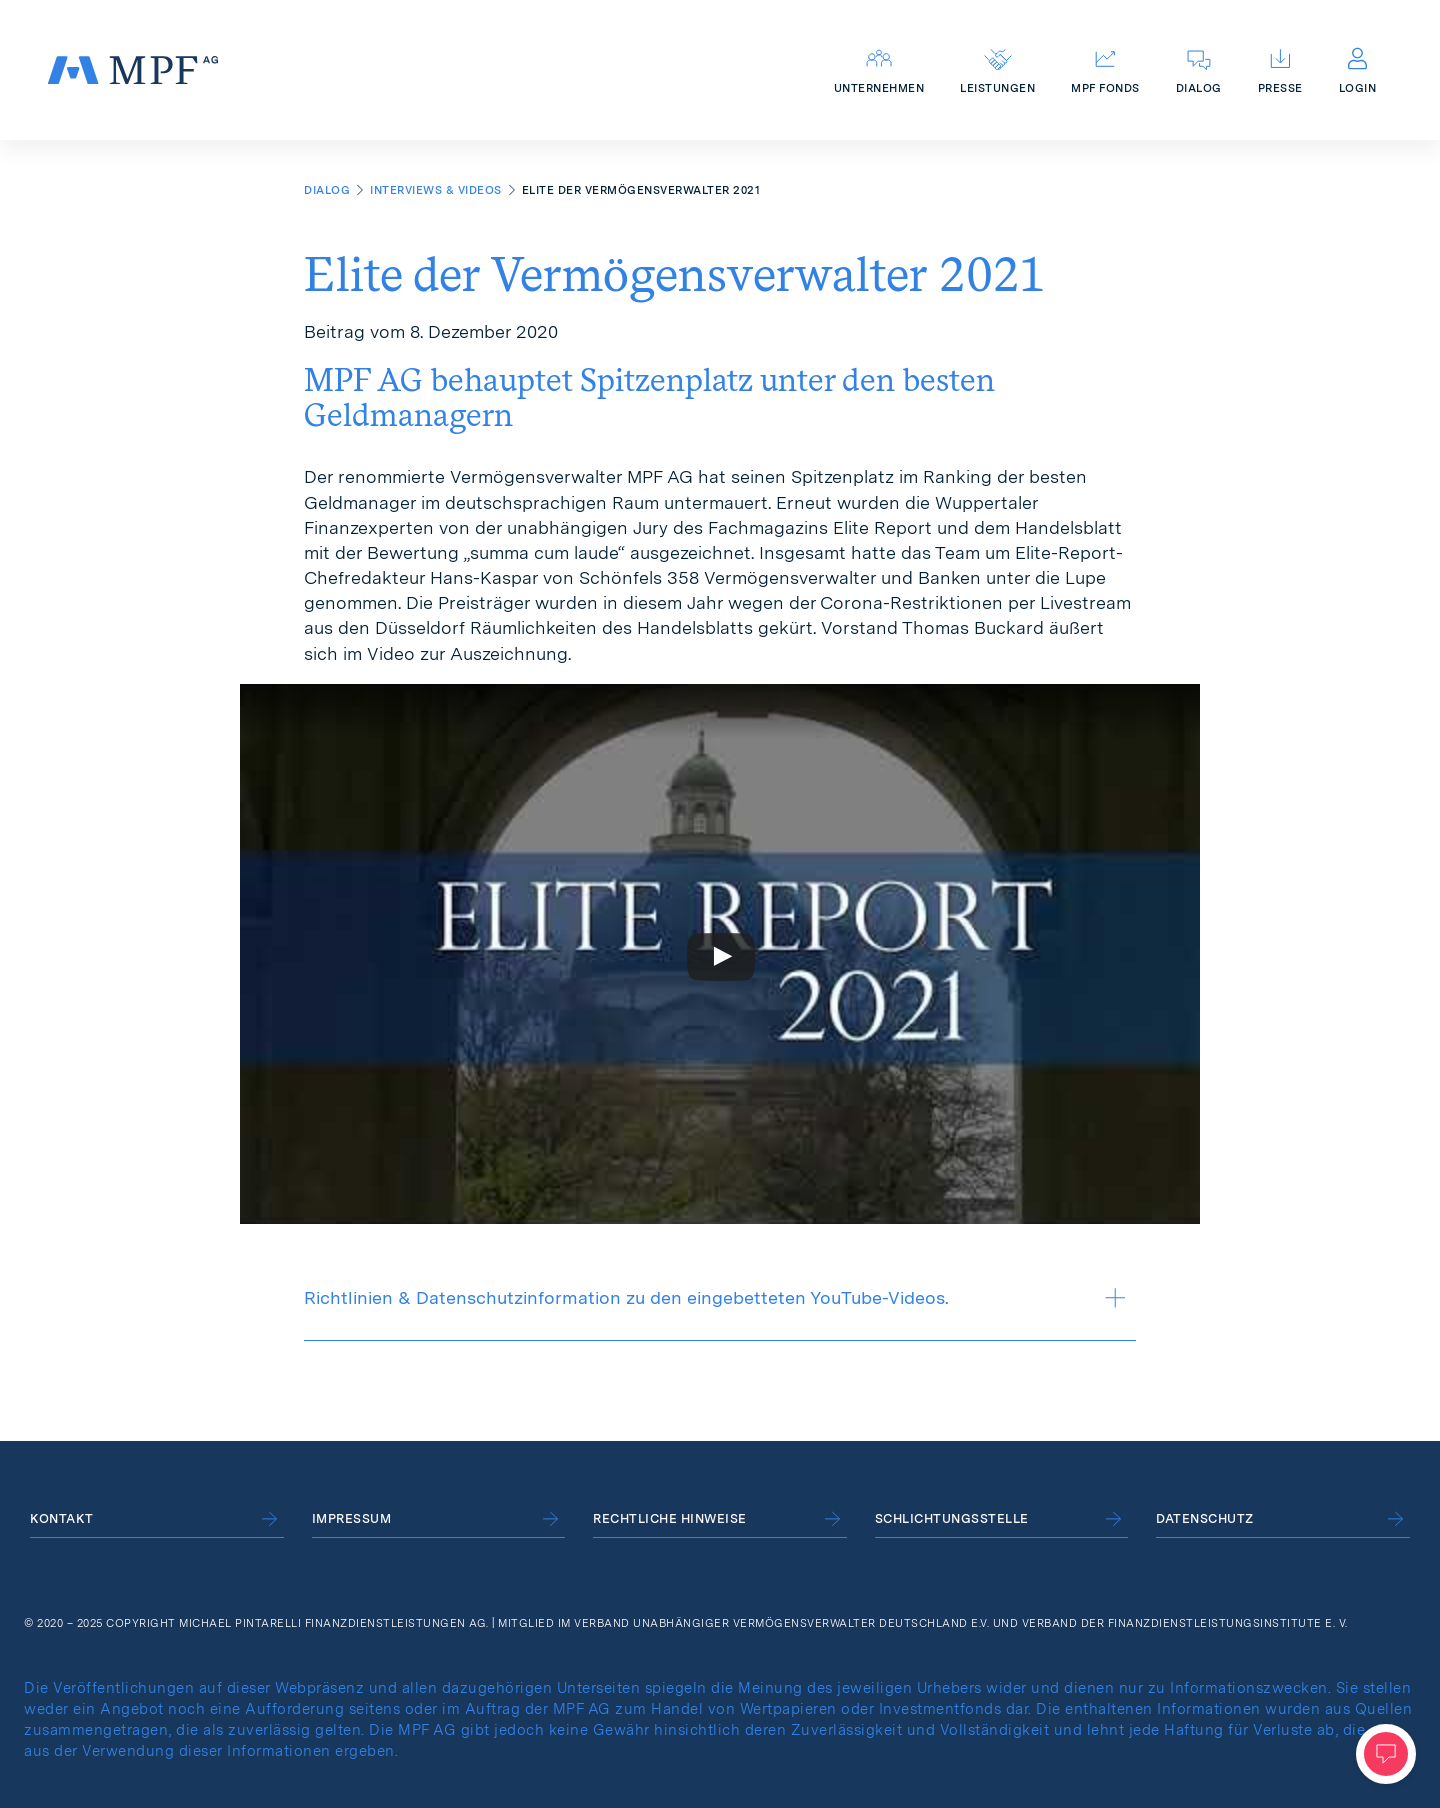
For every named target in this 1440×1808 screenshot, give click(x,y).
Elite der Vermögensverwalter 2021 (673, 274)
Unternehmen (879, 88)
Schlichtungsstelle (952, 1518)
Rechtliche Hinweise (670, 1518)
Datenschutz (1205, 1518)
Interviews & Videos (436, 190)
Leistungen (997, 88)
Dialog (1199, 88)
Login (1358, 88)
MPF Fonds (1105, 88)
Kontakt (62, 1518)
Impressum (352, 1518)
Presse (1280, 88)
